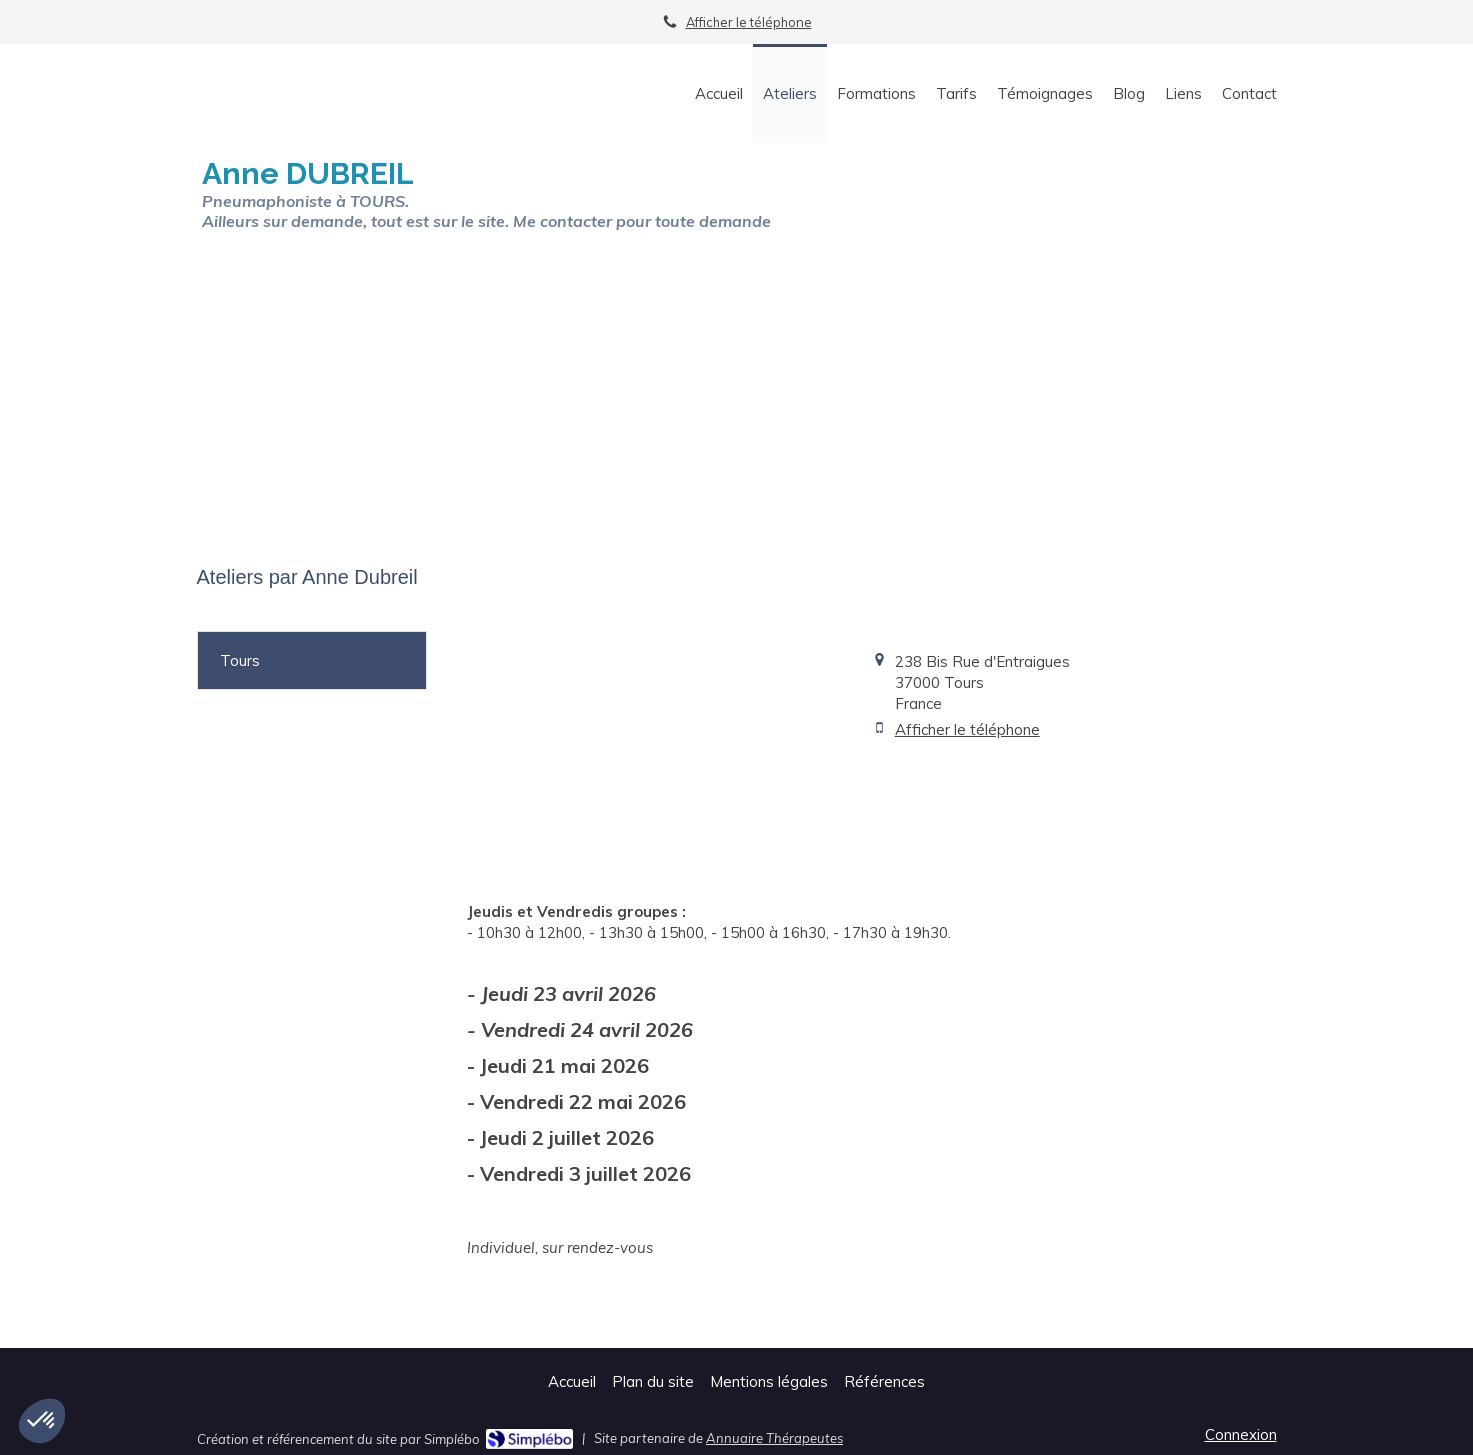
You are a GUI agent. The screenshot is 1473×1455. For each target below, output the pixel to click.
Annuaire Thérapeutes (774, 1438)
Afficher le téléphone (749, 22)
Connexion (1241, 1434)
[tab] (312, 660)
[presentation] (312, 660)
